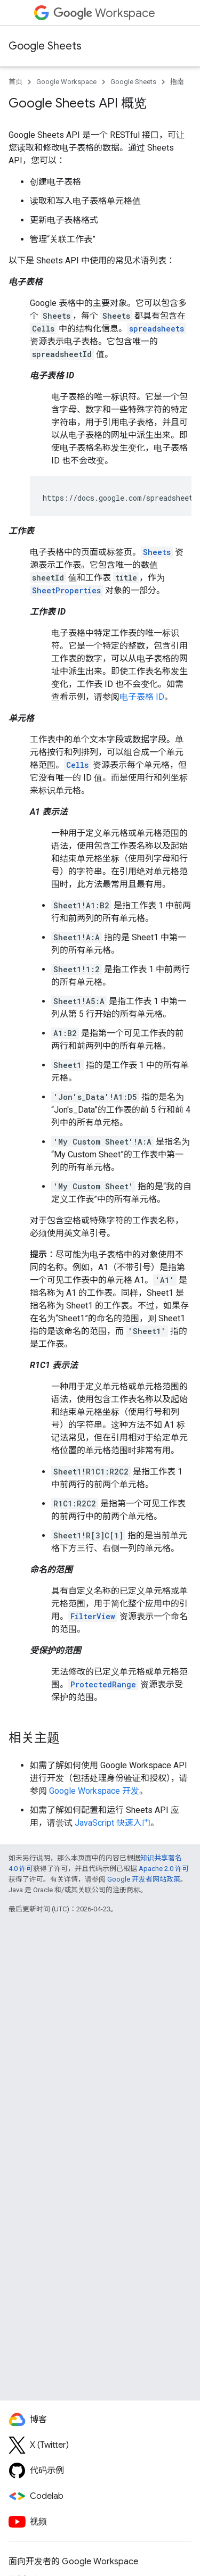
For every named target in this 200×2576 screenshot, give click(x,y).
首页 (15, 82)
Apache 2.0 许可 (164, 1869)
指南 (177, 82)
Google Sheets (45, 46)
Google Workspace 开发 (94, 1791)
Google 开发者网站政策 (143, 1879)
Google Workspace (66, 82)
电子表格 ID (141, 697)
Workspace (104, 13)
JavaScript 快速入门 (112, 1823)
